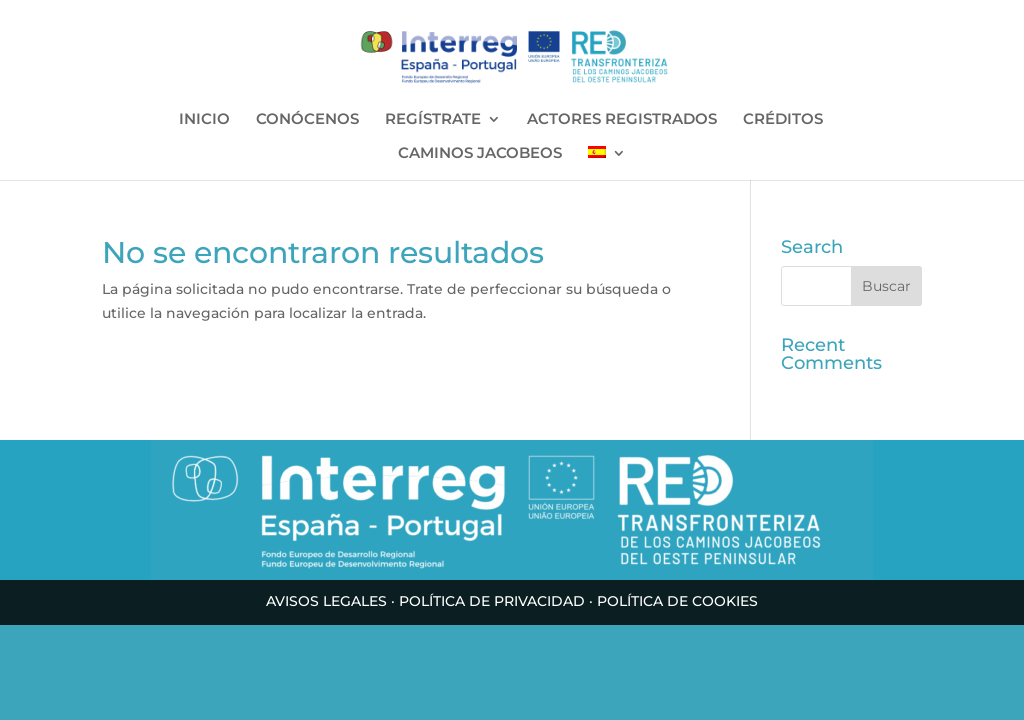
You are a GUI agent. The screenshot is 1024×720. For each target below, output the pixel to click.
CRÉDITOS (783, 120)
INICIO (204, 120)
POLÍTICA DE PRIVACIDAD (492, 601)
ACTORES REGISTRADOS (622, 120)
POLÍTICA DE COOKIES (677, 601)
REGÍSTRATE (433, 120)
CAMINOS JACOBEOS (480, 154)
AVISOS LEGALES (326, 601)
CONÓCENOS (307, 120)
